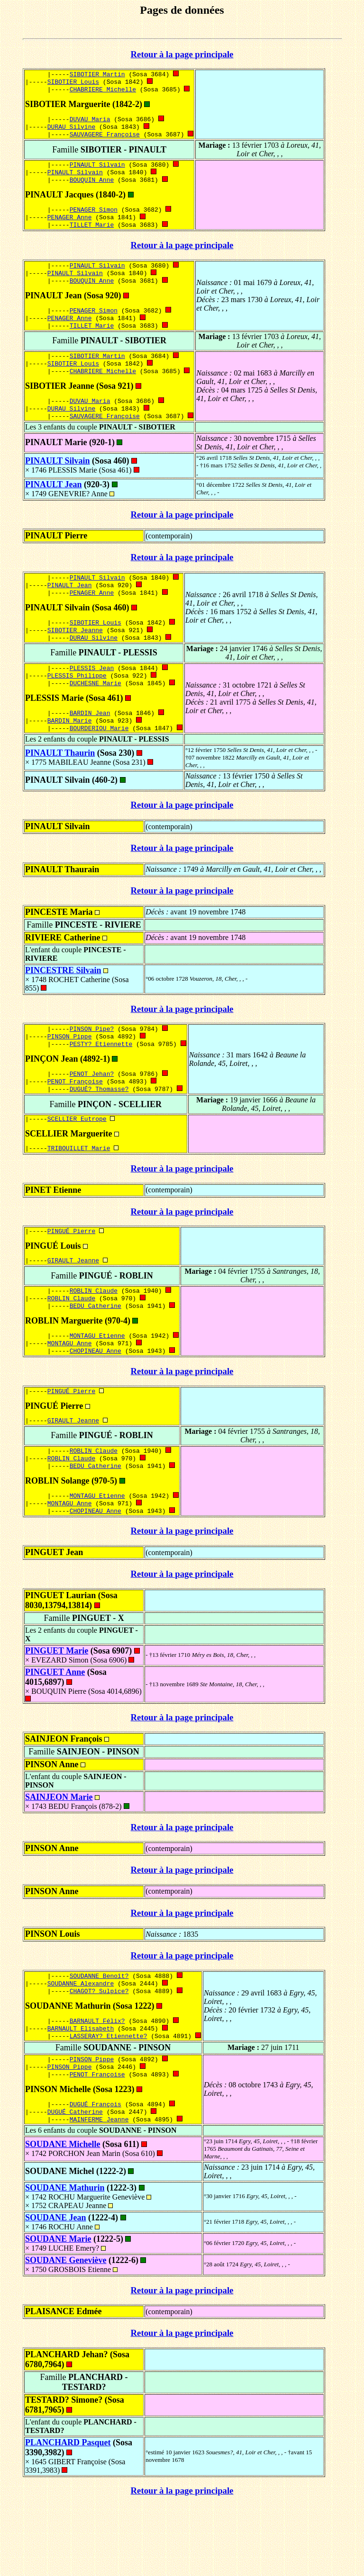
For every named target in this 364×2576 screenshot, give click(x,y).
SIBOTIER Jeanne (75, 657)
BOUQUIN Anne (92, 188)
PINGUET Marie (56, 1710)
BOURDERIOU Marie (99, 762)
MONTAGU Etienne (97, 1384)
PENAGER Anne (69, 227)
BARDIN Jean (90, 745)
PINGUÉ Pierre (71, 1274)
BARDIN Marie (69, 753)
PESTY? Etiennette (101, 1080)
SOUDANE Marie (58, 2310)
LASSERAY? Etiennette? (108, 2101)
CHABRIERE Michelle (103, 92)
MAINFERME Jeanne (99, 2190)
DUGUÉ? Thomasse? (99, 1128)
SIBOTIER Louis (73, 83)
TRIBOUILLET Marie (78, 1190)
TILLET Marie (92, 236)
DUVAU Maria (90, 122)
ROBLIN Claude (94, 1337)
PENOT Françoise (75, 1120)
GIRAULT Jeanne (73, 1305)
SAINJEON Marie (59, 1856)
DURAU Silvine (71, 131)
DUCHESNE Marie (95, 714)
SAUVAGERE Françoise (105, 139)
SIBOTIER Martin (97, 75)
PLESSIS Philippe (77, 705)
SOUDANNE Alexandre (80, 2044)
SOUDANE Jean (55, 2288)
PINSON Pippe (69, 1072)
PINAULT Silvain (97, 171)
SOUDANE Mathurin (65, 2258)
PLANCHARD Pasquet (68, 2513)
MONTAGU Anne (69, 1393)
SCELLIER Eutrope (77, 1159)
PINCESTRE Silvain (63, 1004)
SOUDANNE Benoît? (99, 2036)
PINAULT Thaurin (60, 787)
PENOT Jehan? (92, 1111)
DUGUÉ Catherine (75, 2181)
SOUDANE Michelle (62, 2215)
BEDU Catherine (95, 1354)
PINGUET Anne (55, 1731)
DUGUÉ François (95, 2173)
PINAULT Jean (53, 507)
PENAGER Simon (94, 219)
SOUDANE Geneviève (65, 2331)
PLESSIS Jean (92, 697)
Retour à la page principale (182, 54)
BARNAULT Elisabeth (80, 2092)
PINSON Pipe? (92, 1063)
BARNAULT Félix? (97, 2084)
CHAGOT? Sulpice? (99, 2053)
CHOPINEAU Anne (95, 1401)
